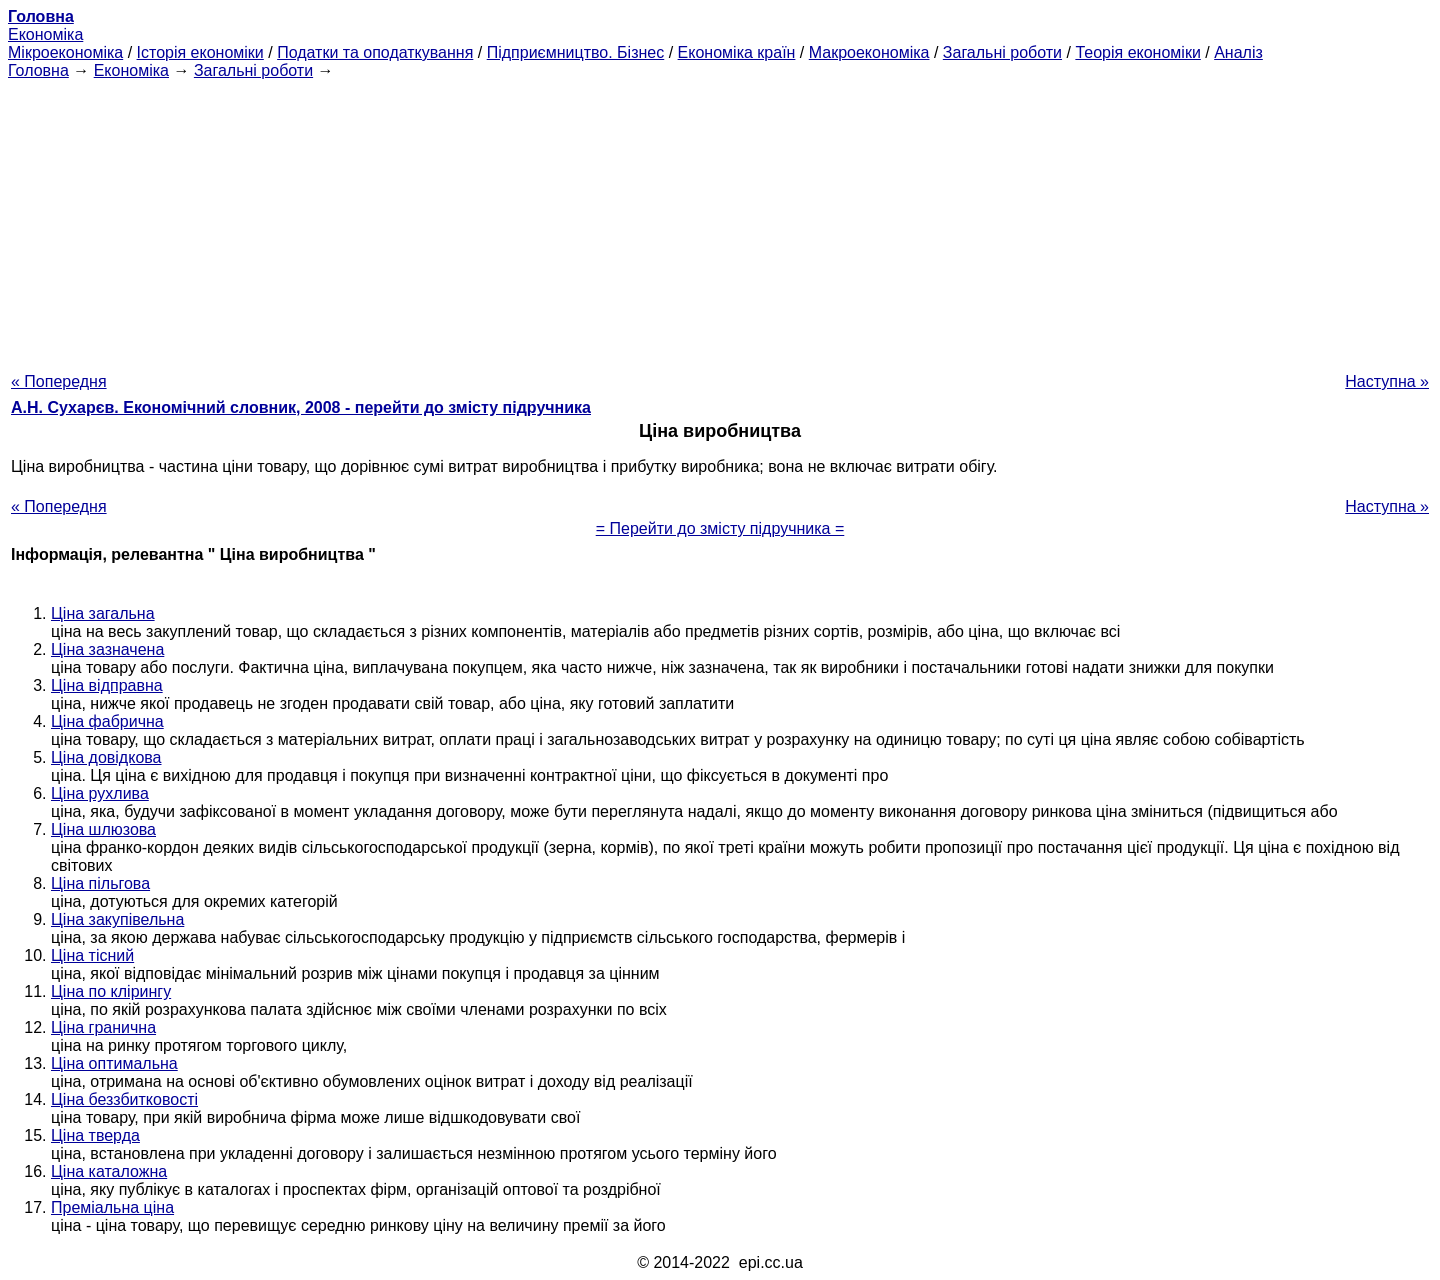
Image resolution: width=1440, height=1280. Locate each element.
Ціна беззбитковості (124, 1099)
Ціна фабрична (107, 721)
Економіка (45, 34)
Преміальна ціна (112, 1207)
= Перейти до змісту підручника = (720, 528)
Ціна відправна (107, 685)
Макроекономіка (869, 52)
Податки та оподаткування (375, 52)
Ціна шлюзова (103, 829)
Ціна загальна (103, 613)
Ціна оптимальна (114, 1063)
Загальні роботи (1002, 52)
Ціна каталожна (109, 1171)
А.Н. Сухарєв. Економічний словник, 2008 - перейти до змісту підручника (301, 407)
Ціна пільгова (100, 883)
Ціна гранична (103, 1027)
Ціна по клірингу (111, 991)
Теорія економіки (1137, 52)
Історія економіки (200, 52)
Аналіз (1238, 52)
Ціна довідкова (106, 757)
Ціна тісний (92, 955)
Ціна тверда (95, 1135)
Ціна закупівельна (117, 919)
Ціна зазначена (107, 649)
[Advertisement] (720, 220)
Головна (38, 70)
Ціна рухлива (100, 793)
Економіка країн (737, 52)
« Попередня (59, 381)
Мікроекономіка (65, 52)
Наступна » (1387, 381)
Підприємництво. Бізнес (576, 52)
